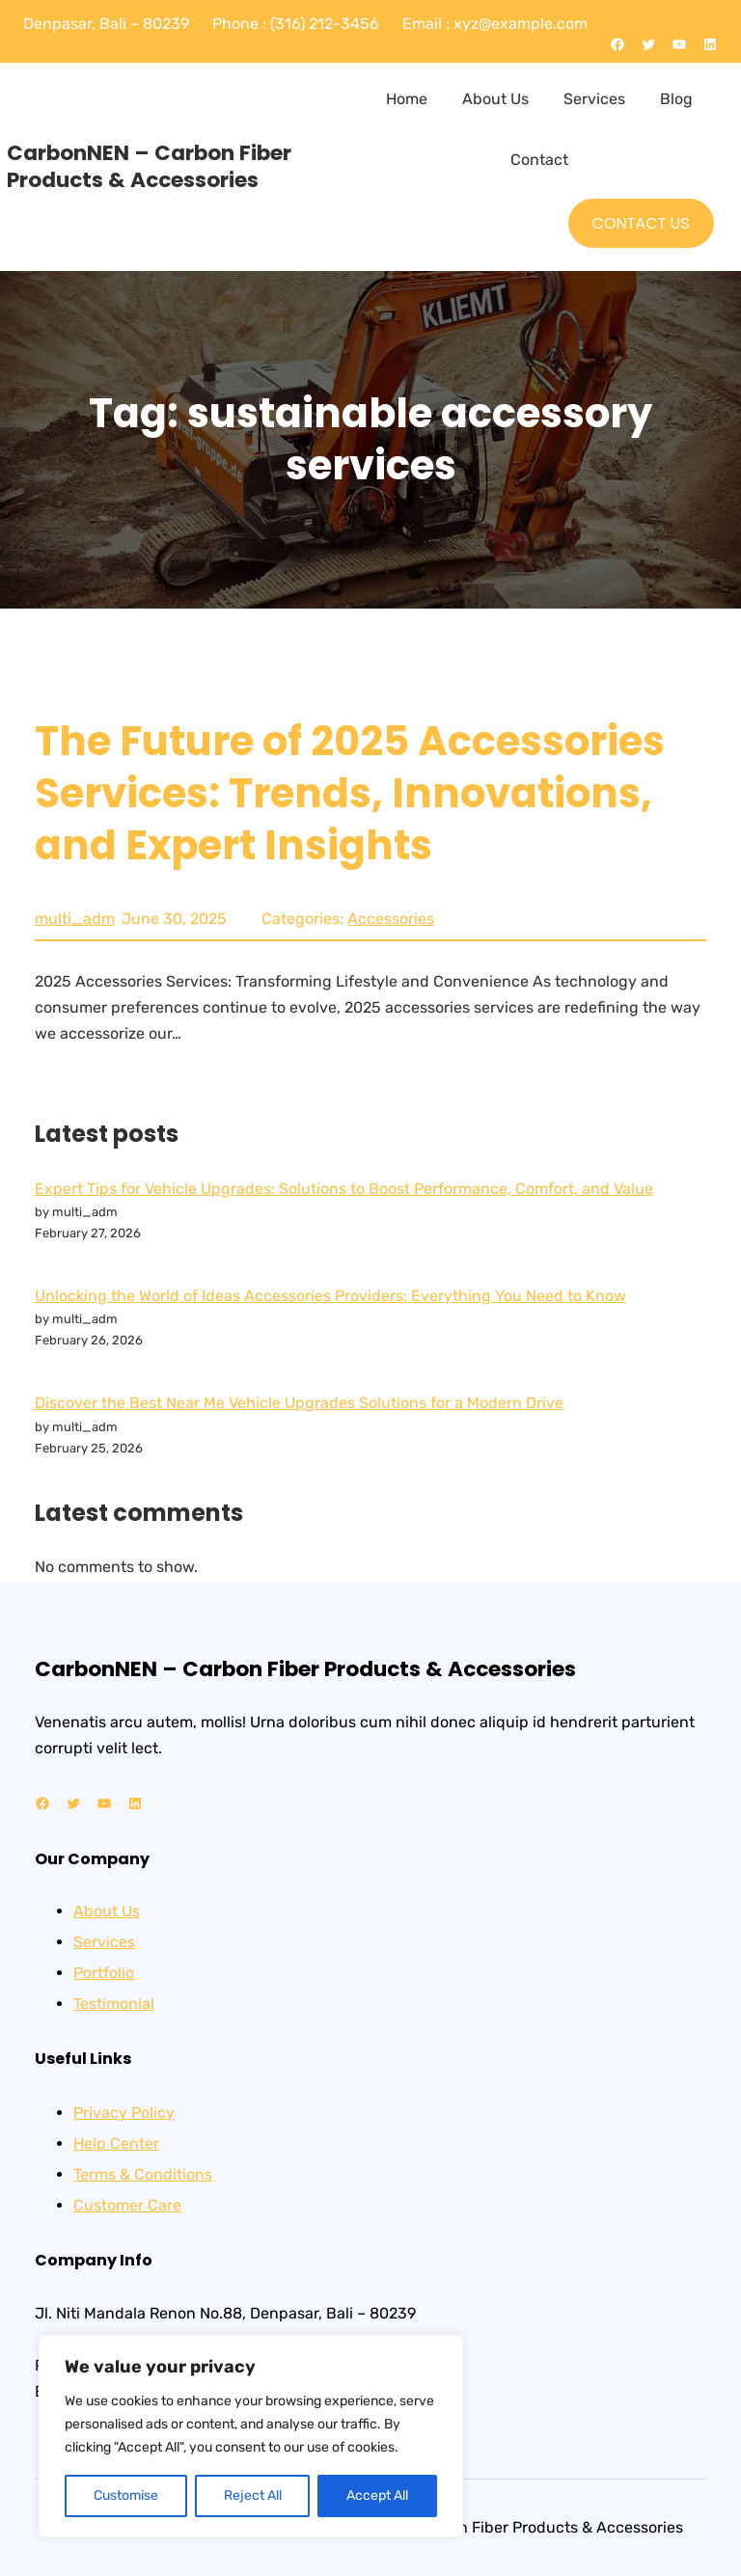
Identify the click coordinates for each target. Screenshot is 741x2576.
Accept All (377, 2495)
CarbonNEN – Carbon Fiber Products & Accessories (149, 166)
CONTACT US (641, 223)
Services (104, 1942)
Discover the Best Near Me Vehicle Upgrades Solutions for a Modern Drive (299, 1403)
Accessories (390, 918)
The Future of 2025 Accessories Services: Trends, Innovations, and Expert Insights (350, 794)
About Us (106, 1911)
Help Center (116, 2143)
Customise (126, 2495)
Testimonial (113, 2003)
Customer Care (127, 2205)
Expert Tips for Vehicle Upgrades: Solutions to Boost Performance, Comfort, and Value (344, 1189)
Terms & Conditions (142, 2174)
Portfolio (103, 1973)
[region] (251, 2436)
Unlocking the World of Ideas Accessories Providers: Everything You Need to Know (330, 1296)
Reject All (253, 2495)
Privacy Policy (124, 2112)
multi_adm (75, 918)
